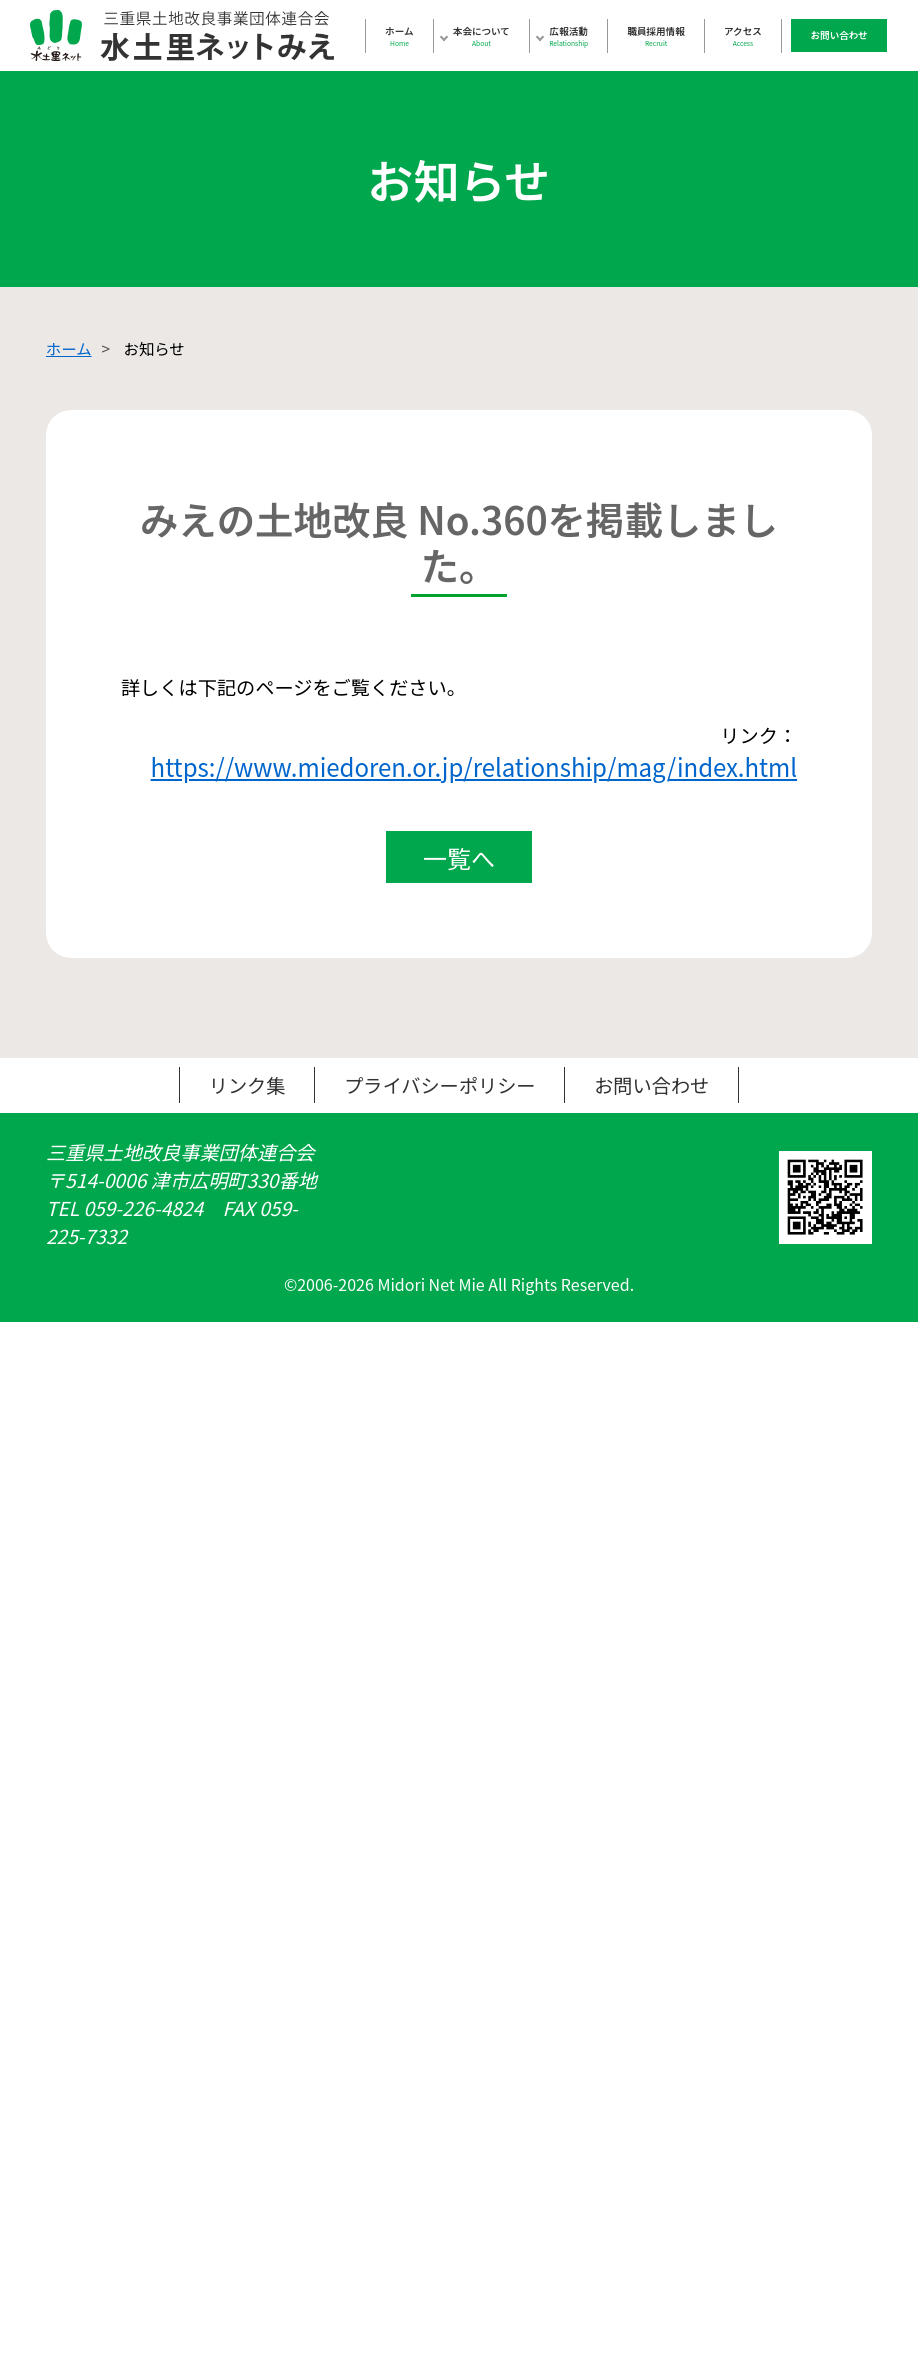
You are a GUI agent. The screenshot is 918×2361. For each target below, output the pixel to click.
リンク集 (240, 1103)
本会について (481, 36)
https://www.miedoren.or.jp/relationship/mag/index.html (470, 776)
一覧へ (459, 874)
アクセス (743, 36)
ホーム (399, 36)
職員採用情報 (656, 36)
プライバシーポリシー (439, 1103)
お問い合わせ (839, 35)
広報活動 (568, 36)
